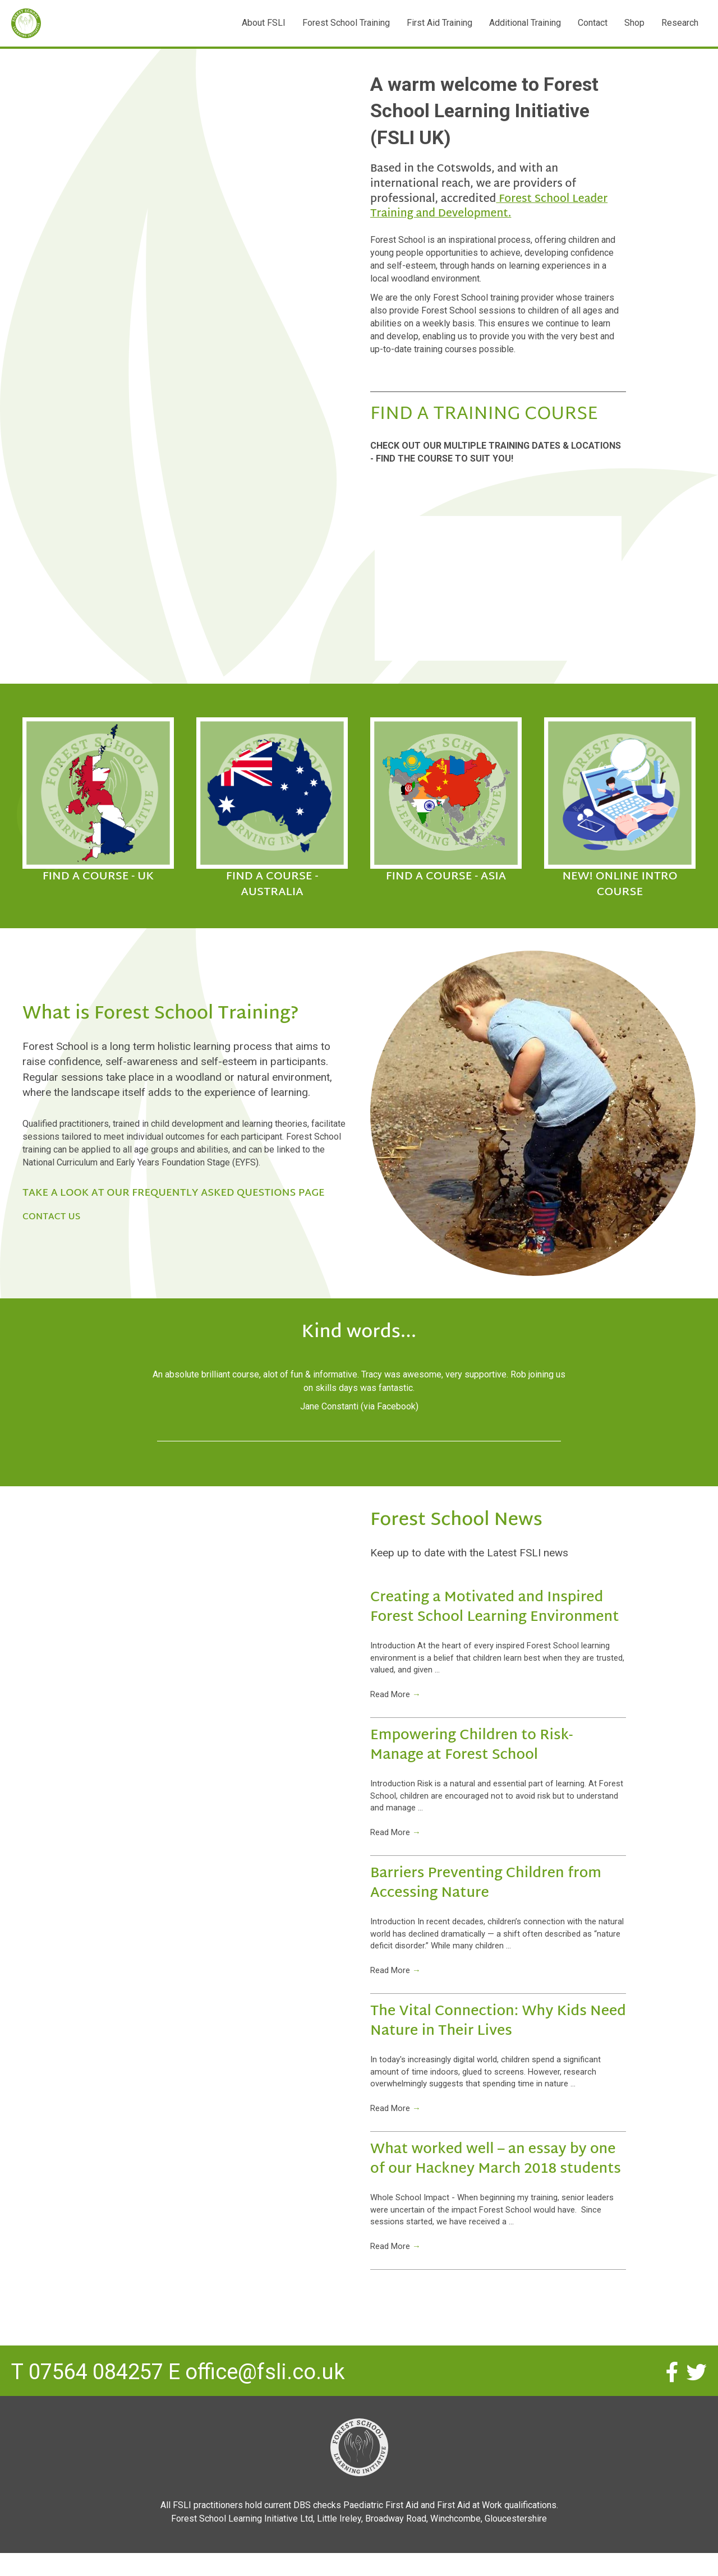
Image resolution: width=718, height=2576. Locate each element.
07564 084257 (96, 2402)
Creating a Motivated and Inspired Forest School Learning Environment (494, 1607)
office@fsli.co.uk (265, 2402)
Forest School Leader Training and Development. (488, 207)
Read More (397, 1700)
